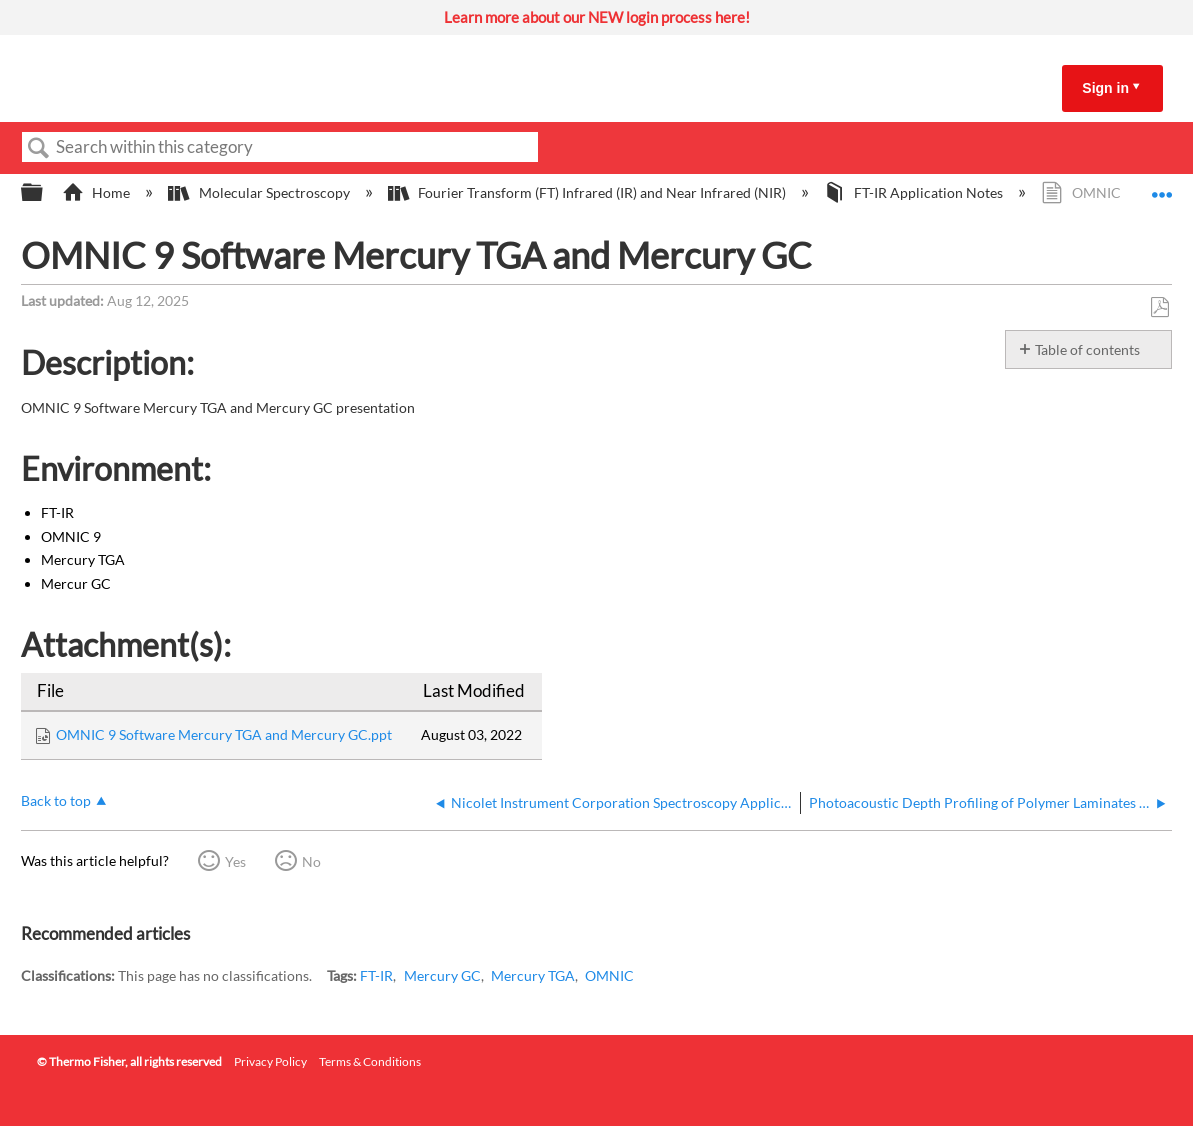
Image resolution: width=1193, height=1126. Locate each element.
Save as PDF (1159, 307)
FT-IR (376, 975)
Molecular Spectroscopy (260, 192)
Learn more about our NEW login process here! (597, 17)
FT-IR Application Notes (915, 192)
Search (39, 148)
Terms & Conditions (370, 1061)
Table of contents (1087, 349)
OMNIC (609, 975)
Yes (235, 861)
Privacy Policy (270, 1061)
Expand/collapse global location (1162, 187)
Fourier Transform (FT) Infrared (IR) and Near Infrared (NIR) (588, 192)
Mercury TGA (533, 975)
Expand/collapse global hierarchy (45, 193)
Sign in (1105, 88)
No (311, 861)
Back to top (56, 800)
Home (97, 192)
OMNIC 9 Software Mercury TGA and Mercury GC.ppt (224, 734)
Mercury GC (442, 975)
